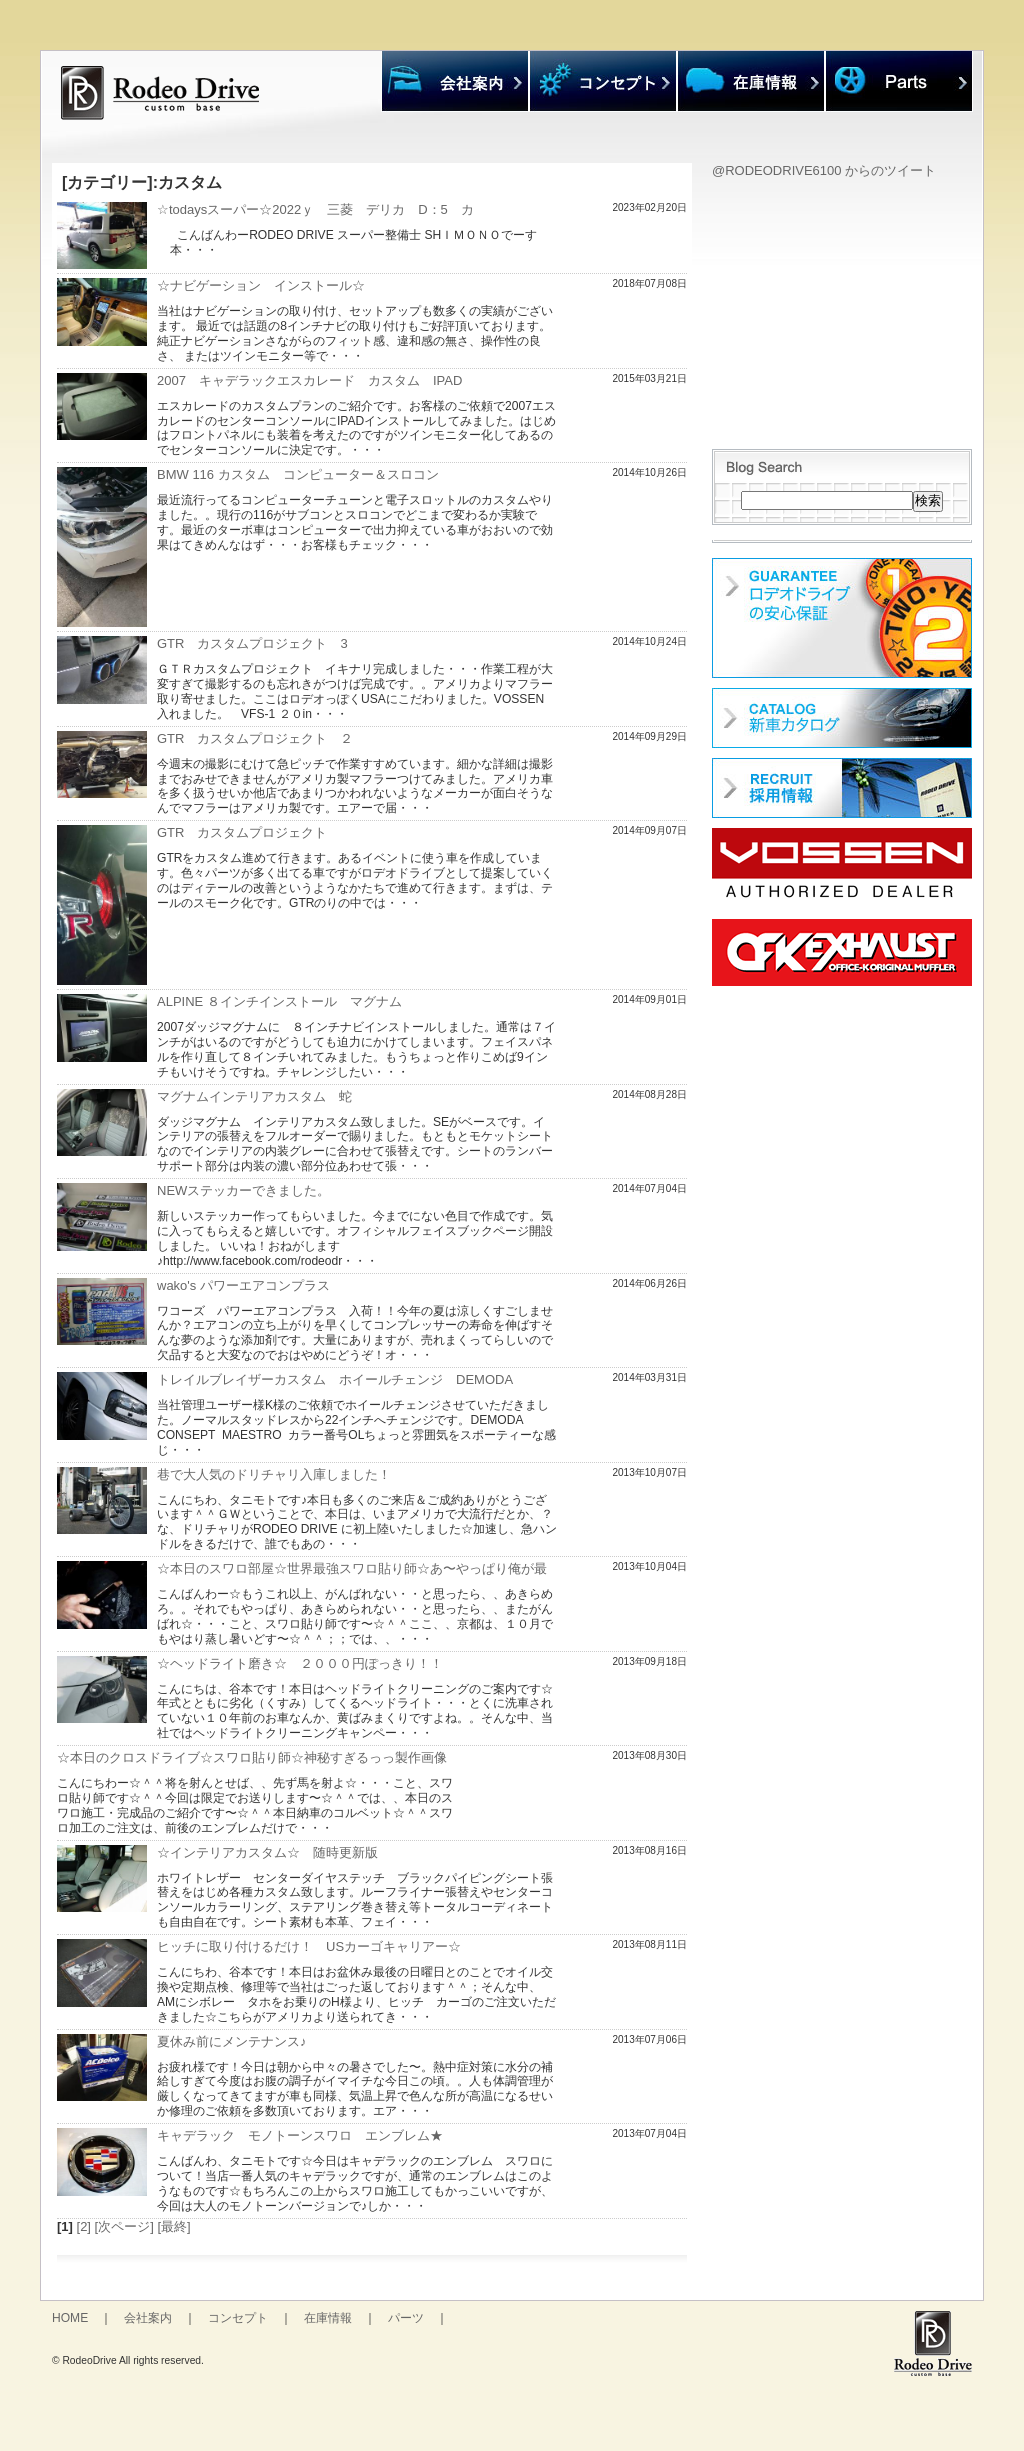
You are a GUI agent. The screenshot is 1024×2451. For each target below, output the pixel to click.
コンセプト (238, 2318)
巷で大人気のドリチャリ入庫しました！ (274, 1474)
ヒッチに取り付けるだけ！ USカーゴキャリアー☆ (309, 1946)
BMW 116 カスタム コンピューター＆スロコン (298, 474)
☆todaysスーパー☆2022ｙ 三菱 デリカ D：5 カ (315, 209)
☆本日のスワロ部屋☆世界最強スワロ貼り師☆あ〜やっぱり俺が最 (352, 1568)
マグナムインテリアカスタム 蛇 (254, 1096)
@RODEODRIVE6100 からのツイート (824, 170)
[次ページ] (124, 2226)
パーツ (406, 2318)
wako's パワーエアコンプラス (243, 1285)
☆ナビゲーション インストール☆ (261, 285)
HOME (70, 2318)
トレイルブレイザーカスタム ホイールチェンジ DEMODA (335, 1379)
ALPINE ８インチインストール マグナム (279, 1001)
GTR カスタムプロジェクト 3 (252, 643)
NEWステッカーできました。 (243, 1190)
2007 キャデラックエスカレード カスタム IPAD (309, 380)
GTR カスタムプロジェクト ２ (255, 738)
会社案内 (148, 2318)
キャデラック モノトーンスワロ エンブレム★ (300, 2135)
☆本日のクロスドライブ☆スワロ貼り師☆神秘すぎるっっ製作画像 (252, 1757)
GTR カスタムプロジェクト (242, 832)
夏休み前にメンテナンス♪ (232, 2041)
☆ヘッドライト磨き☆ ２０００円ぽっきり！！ (300, 1663)
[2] (84, 2226)
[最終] (173, 2226)
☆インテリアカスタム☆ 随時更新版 (267, 1852)
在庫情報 (328, 2318)
